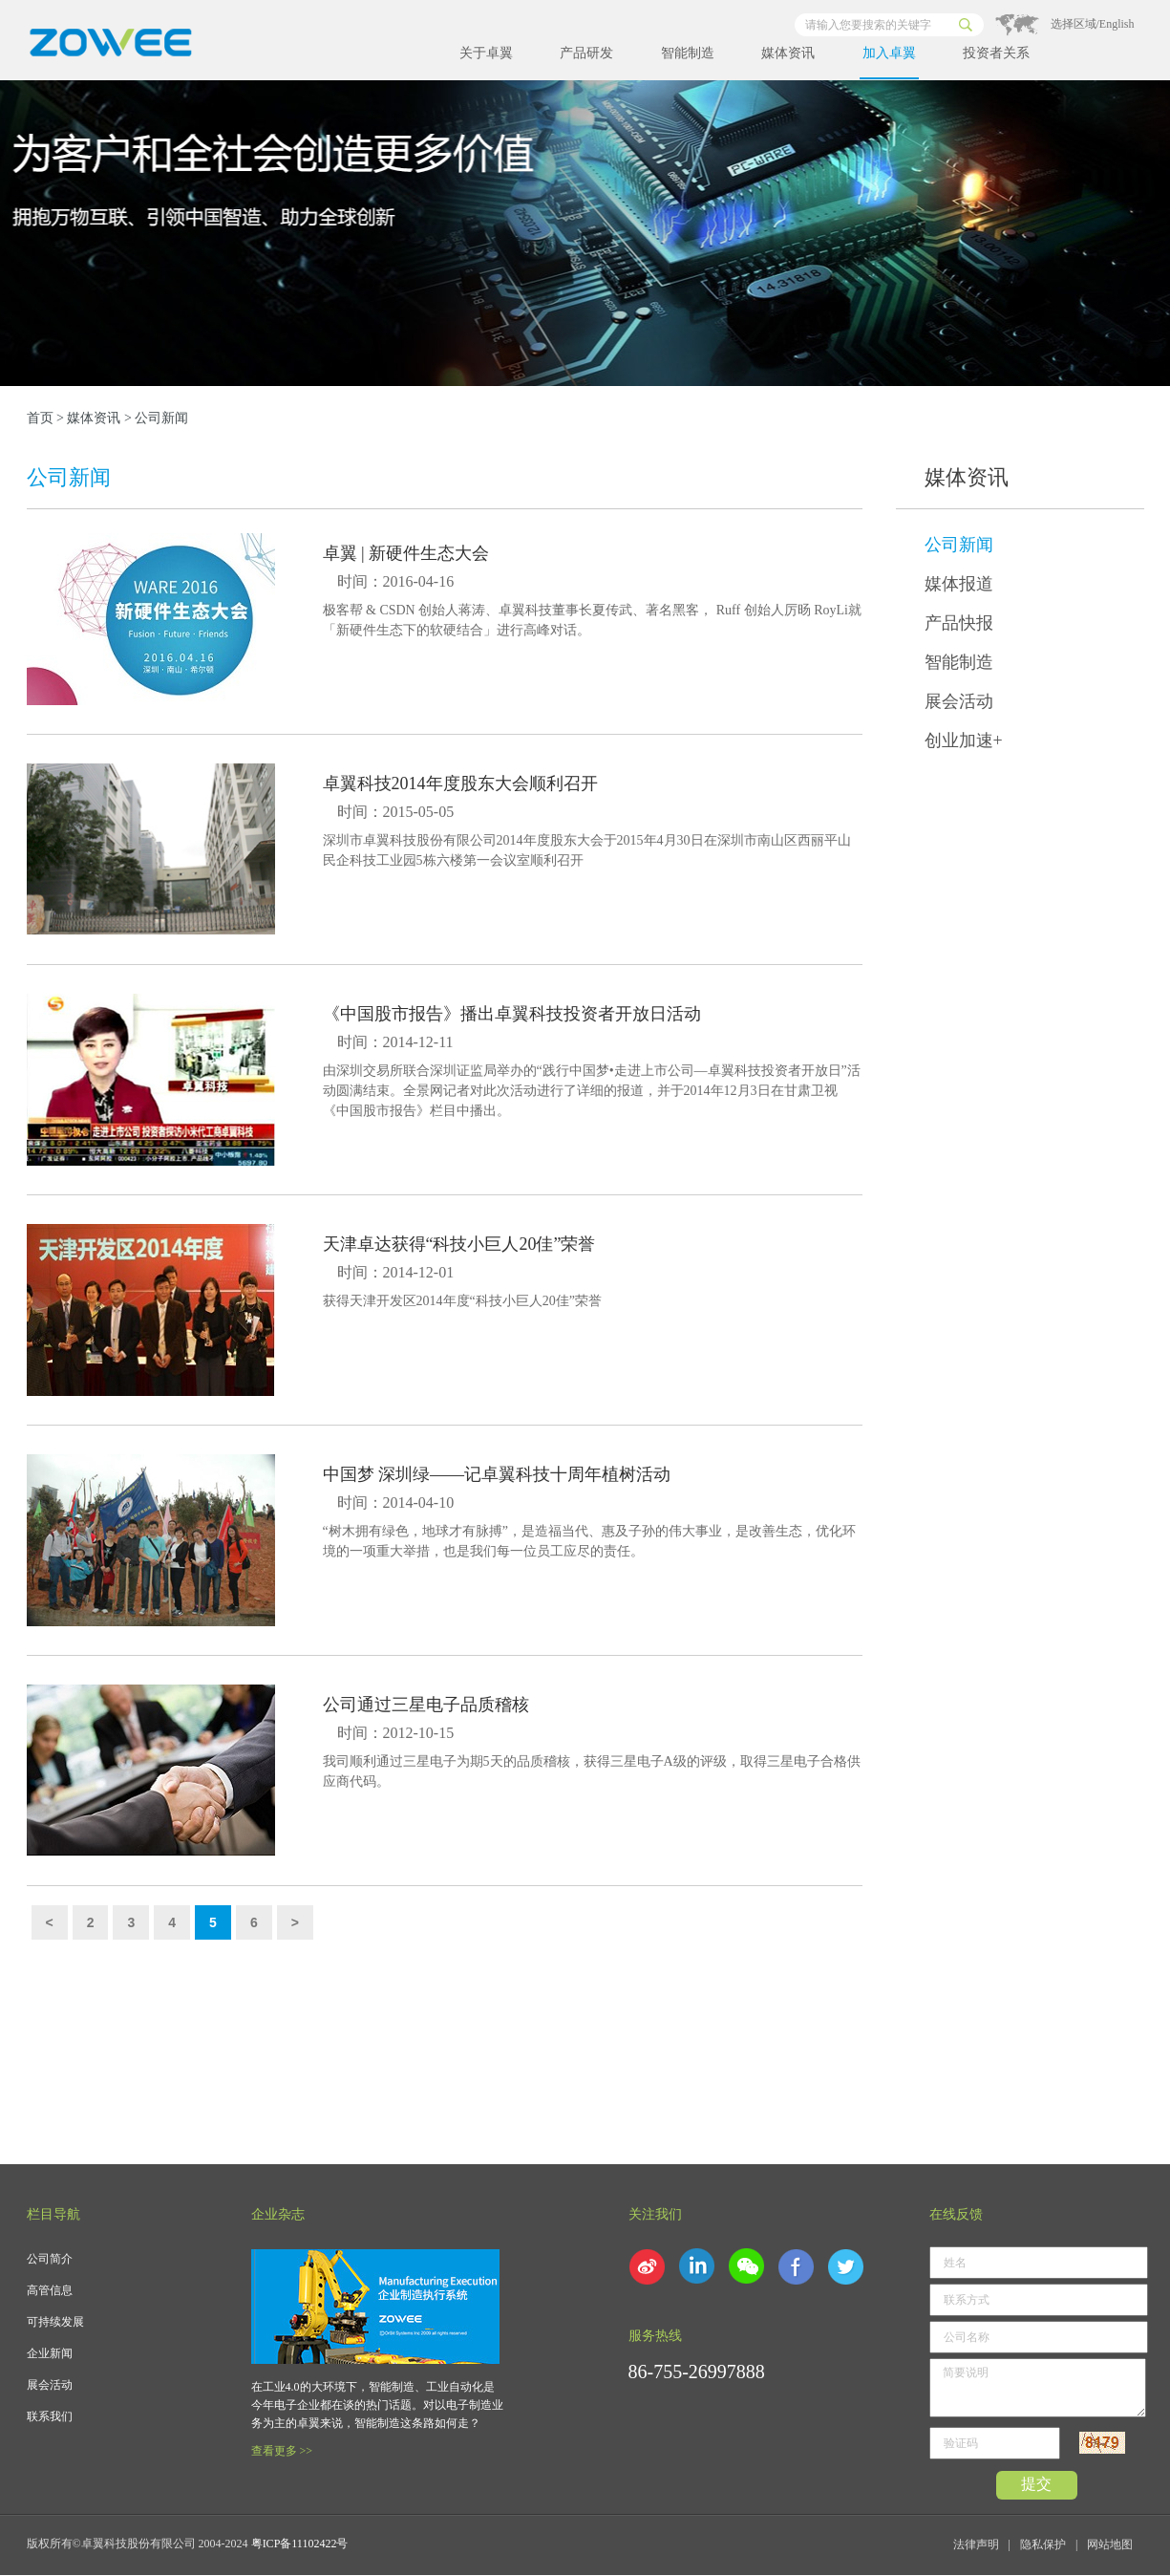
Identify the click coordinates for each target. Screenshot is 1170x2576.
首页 (40, 418)
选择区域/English (1093, 24)
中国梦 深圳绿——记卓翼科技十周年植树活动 (497, 1474)
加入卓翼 (889, 53)
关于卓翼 (486, 53)
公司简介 (50, 2258)
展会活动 (959, 701)
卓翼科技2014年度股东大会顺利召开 (460, 783)
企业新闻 (50, 2353)
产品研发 (586, 53)
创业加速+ (964, 740)
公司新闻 (959, 544)
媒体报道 (959, 583)
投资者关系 (996, 53)
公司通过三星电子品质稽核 (426, 1704)
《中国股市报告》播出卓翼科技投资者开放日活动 (512, 1013)
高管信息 (50, 2290)
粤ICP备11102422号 (300, 2543)
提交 (1036, 2484)
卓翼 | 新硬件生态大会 (406, 553)
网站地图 (1110, 2544)
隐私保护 (1043, 2544)
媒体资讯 (788, 53)
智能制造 (687, 53)
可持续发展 (55, 2322)
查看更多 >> (282, 2451)
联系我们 (50, 2416)
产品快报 (959, 623)
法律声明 (976, 2544)
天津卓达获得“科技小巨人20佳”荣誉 (459, 1244)
